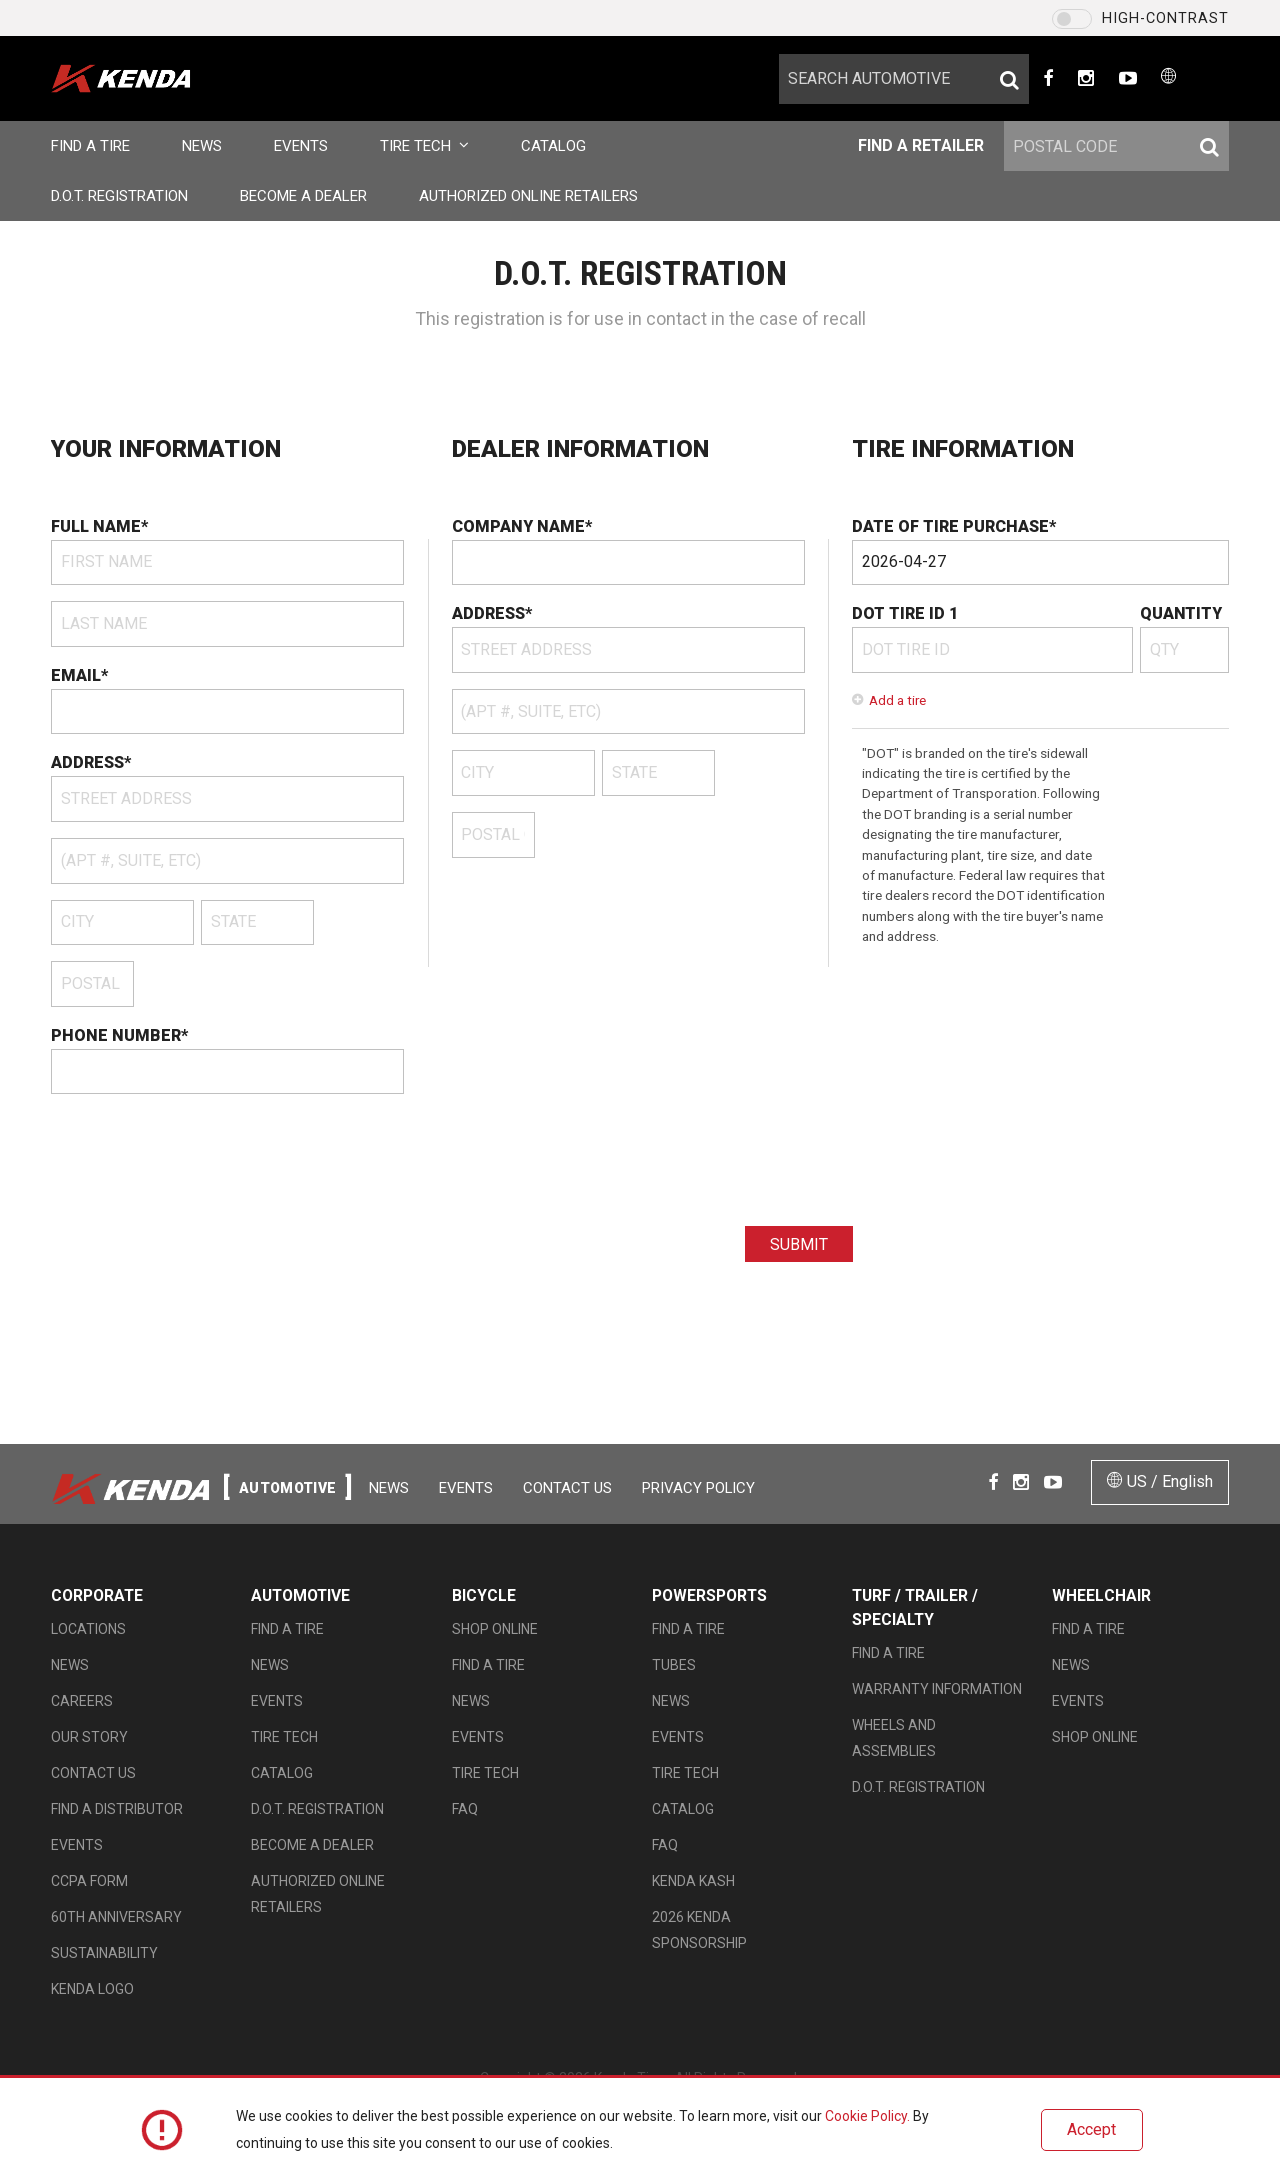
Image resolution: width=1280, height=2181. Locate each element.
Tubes (674, 1666)
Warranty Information (937, 1690)
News (202, 146)
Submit (799, 1244)
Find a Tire (90, 146)
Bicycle (484, 1595)
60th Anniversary (116, 1918)
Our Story (89, 1738)
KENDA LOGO (92, 1990)
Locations (88, 1630)
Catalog (553, 146)
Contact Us (567, 1488)
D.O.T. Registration (119, 196)
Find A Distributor (117, 1810)
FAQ (465, 1810)
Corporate (97, 1595)
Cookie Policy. (867, 2117)
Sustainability (104, 1954)
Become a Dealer (303, 196)
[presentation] (579, 1245)
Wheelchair (1101, 1595)
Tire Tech (424, 146)
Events (301, 146)
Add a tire (889, 702)
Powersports (710, 1595)
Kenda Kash (693, 1882)
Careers (82, 1702)
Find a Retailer (921, 145)
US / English (1160, 1481)
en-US (153, 78)
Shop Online (495, 1630)
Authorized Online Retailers (528, 196)
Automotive (301, 1595)
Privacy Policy (699, 1488)
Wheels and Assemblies (894, 1739)
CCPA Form (89, 1882)
